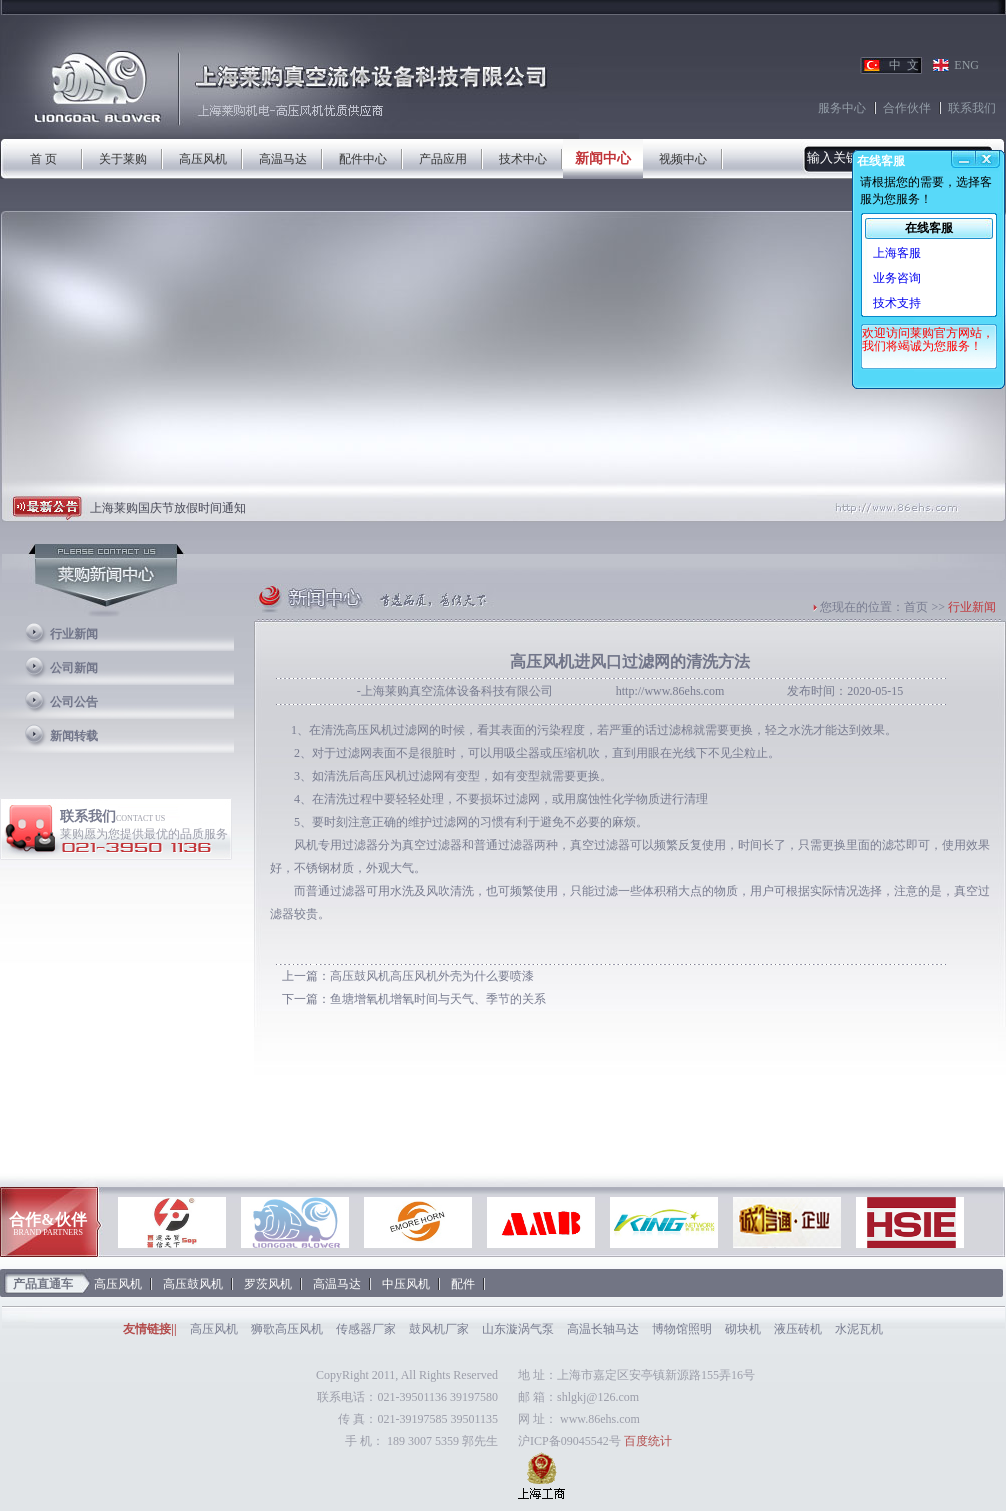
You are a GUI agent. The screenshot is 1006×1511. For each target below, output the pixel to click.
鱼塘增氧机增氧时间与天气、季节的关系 (438, 999)
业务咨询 (897, 278)
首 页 (43, 159)
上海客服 (897, 253)
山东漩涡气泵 (518, 1329)
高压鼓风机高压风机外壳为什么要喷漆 (432, 976)
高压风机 (203, 159)
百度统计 (648, 1441)
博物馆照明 (682, 1329)
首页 (916, 607)
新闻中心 (603, 158)
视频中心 (683, 159)
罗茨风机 (268, 1284)
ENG (966, 65)
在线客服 (929, 228)
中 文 (904, 65)
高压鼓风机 (193, 1284)
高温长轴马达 (603, 1329)
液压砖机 (798, 1329)
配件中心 (363, 159)
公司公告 (74, 702)
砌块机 (743, 1329)
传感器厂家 (366, 1329)
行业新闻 (74, 634)
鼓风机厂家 (439, 1329)
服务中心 (842, 108)
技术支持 (897, 303)
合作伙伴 (907, 108)
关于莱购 (123, 159)
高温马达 (283, 159)
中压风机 (406, 1284)
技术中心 (523, 159)
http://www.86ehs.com (670, 691)
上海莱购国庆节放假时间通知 (168, 508)
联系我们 (972, 108)
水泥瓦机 (859, 1329)
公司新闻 (74, 668)
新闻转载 (74, 736)
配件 (463, 1284)
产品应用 (443, 159)
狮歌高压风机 (287, 1329)
